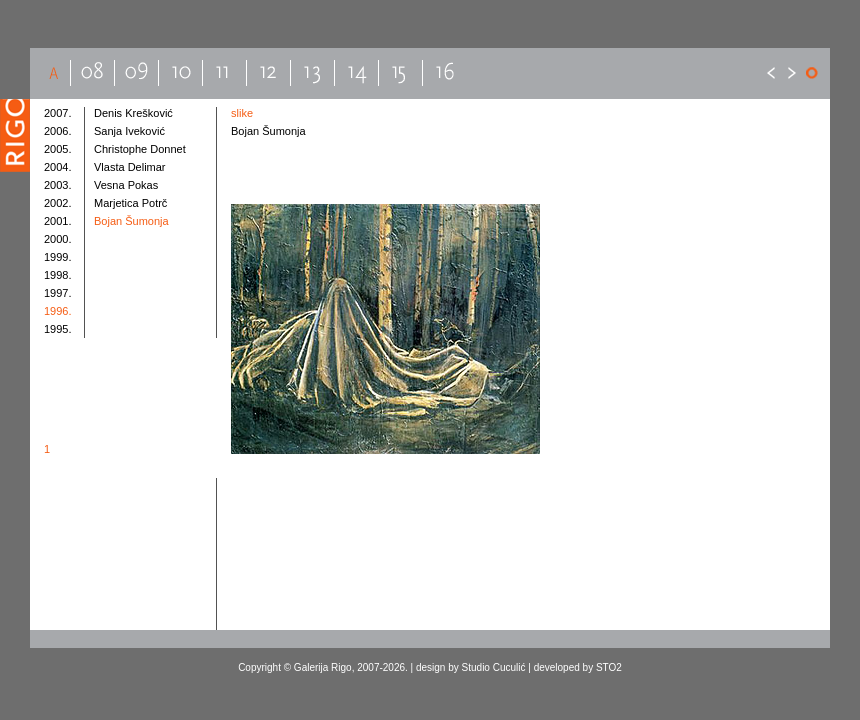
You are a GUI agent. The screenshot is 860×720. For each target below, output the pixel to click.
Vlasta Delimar (130, 167)
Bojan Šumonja (131, 221)
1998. (58, 275)
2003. (58, 185)
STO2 (609, 667)
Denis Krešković (133, 113)
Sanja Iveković (129, 131)
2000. (58, 239)
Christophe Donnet (140, 149)
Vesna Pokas (126, 185)
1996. (58, 311)
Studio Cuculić (494, 667)
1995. (58, 329)
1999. (58, 257)
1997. (58, 293)
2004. (58, 167)
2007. (58, 113)
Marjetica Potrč (130, 203)
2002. (58, 203)
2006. (58, 131)
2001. (58, 221)
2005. (58, 149)
